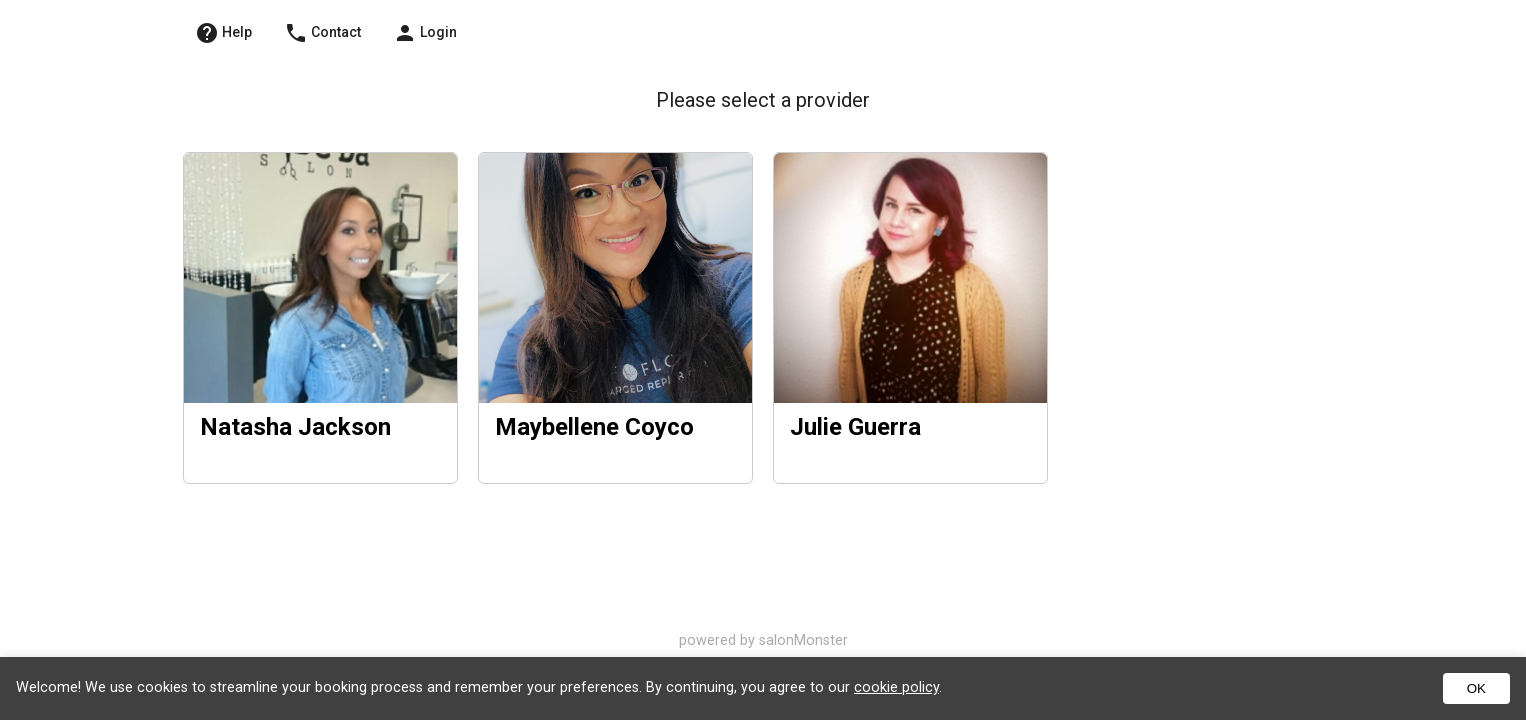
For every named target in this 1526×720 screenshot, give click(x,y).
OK (1476, 688)
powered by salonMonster (763, 640)
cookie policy (896, 687)
